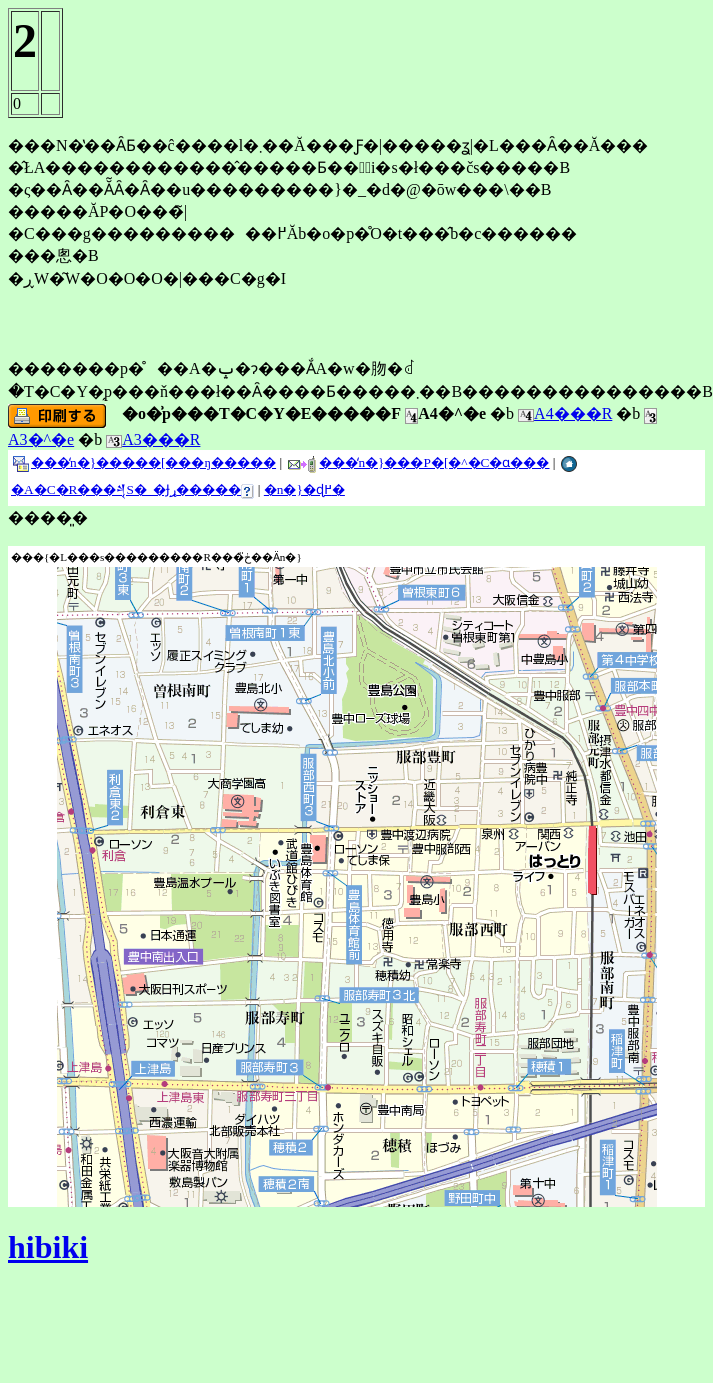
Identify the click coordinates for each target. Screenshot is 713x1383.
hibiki (48, 1247)
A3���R (153, 439)
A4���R (565, 413)
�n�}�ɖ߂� (304, 489)
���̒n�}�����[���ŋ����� (144, 462)
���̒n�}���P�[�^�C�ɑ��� (418, 462)
